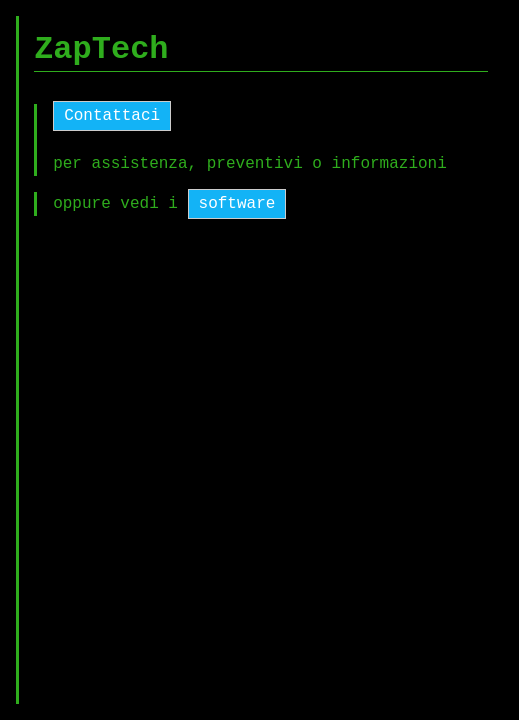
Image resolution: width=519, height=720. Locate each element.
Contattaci (112, 116)
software (237, 204)
